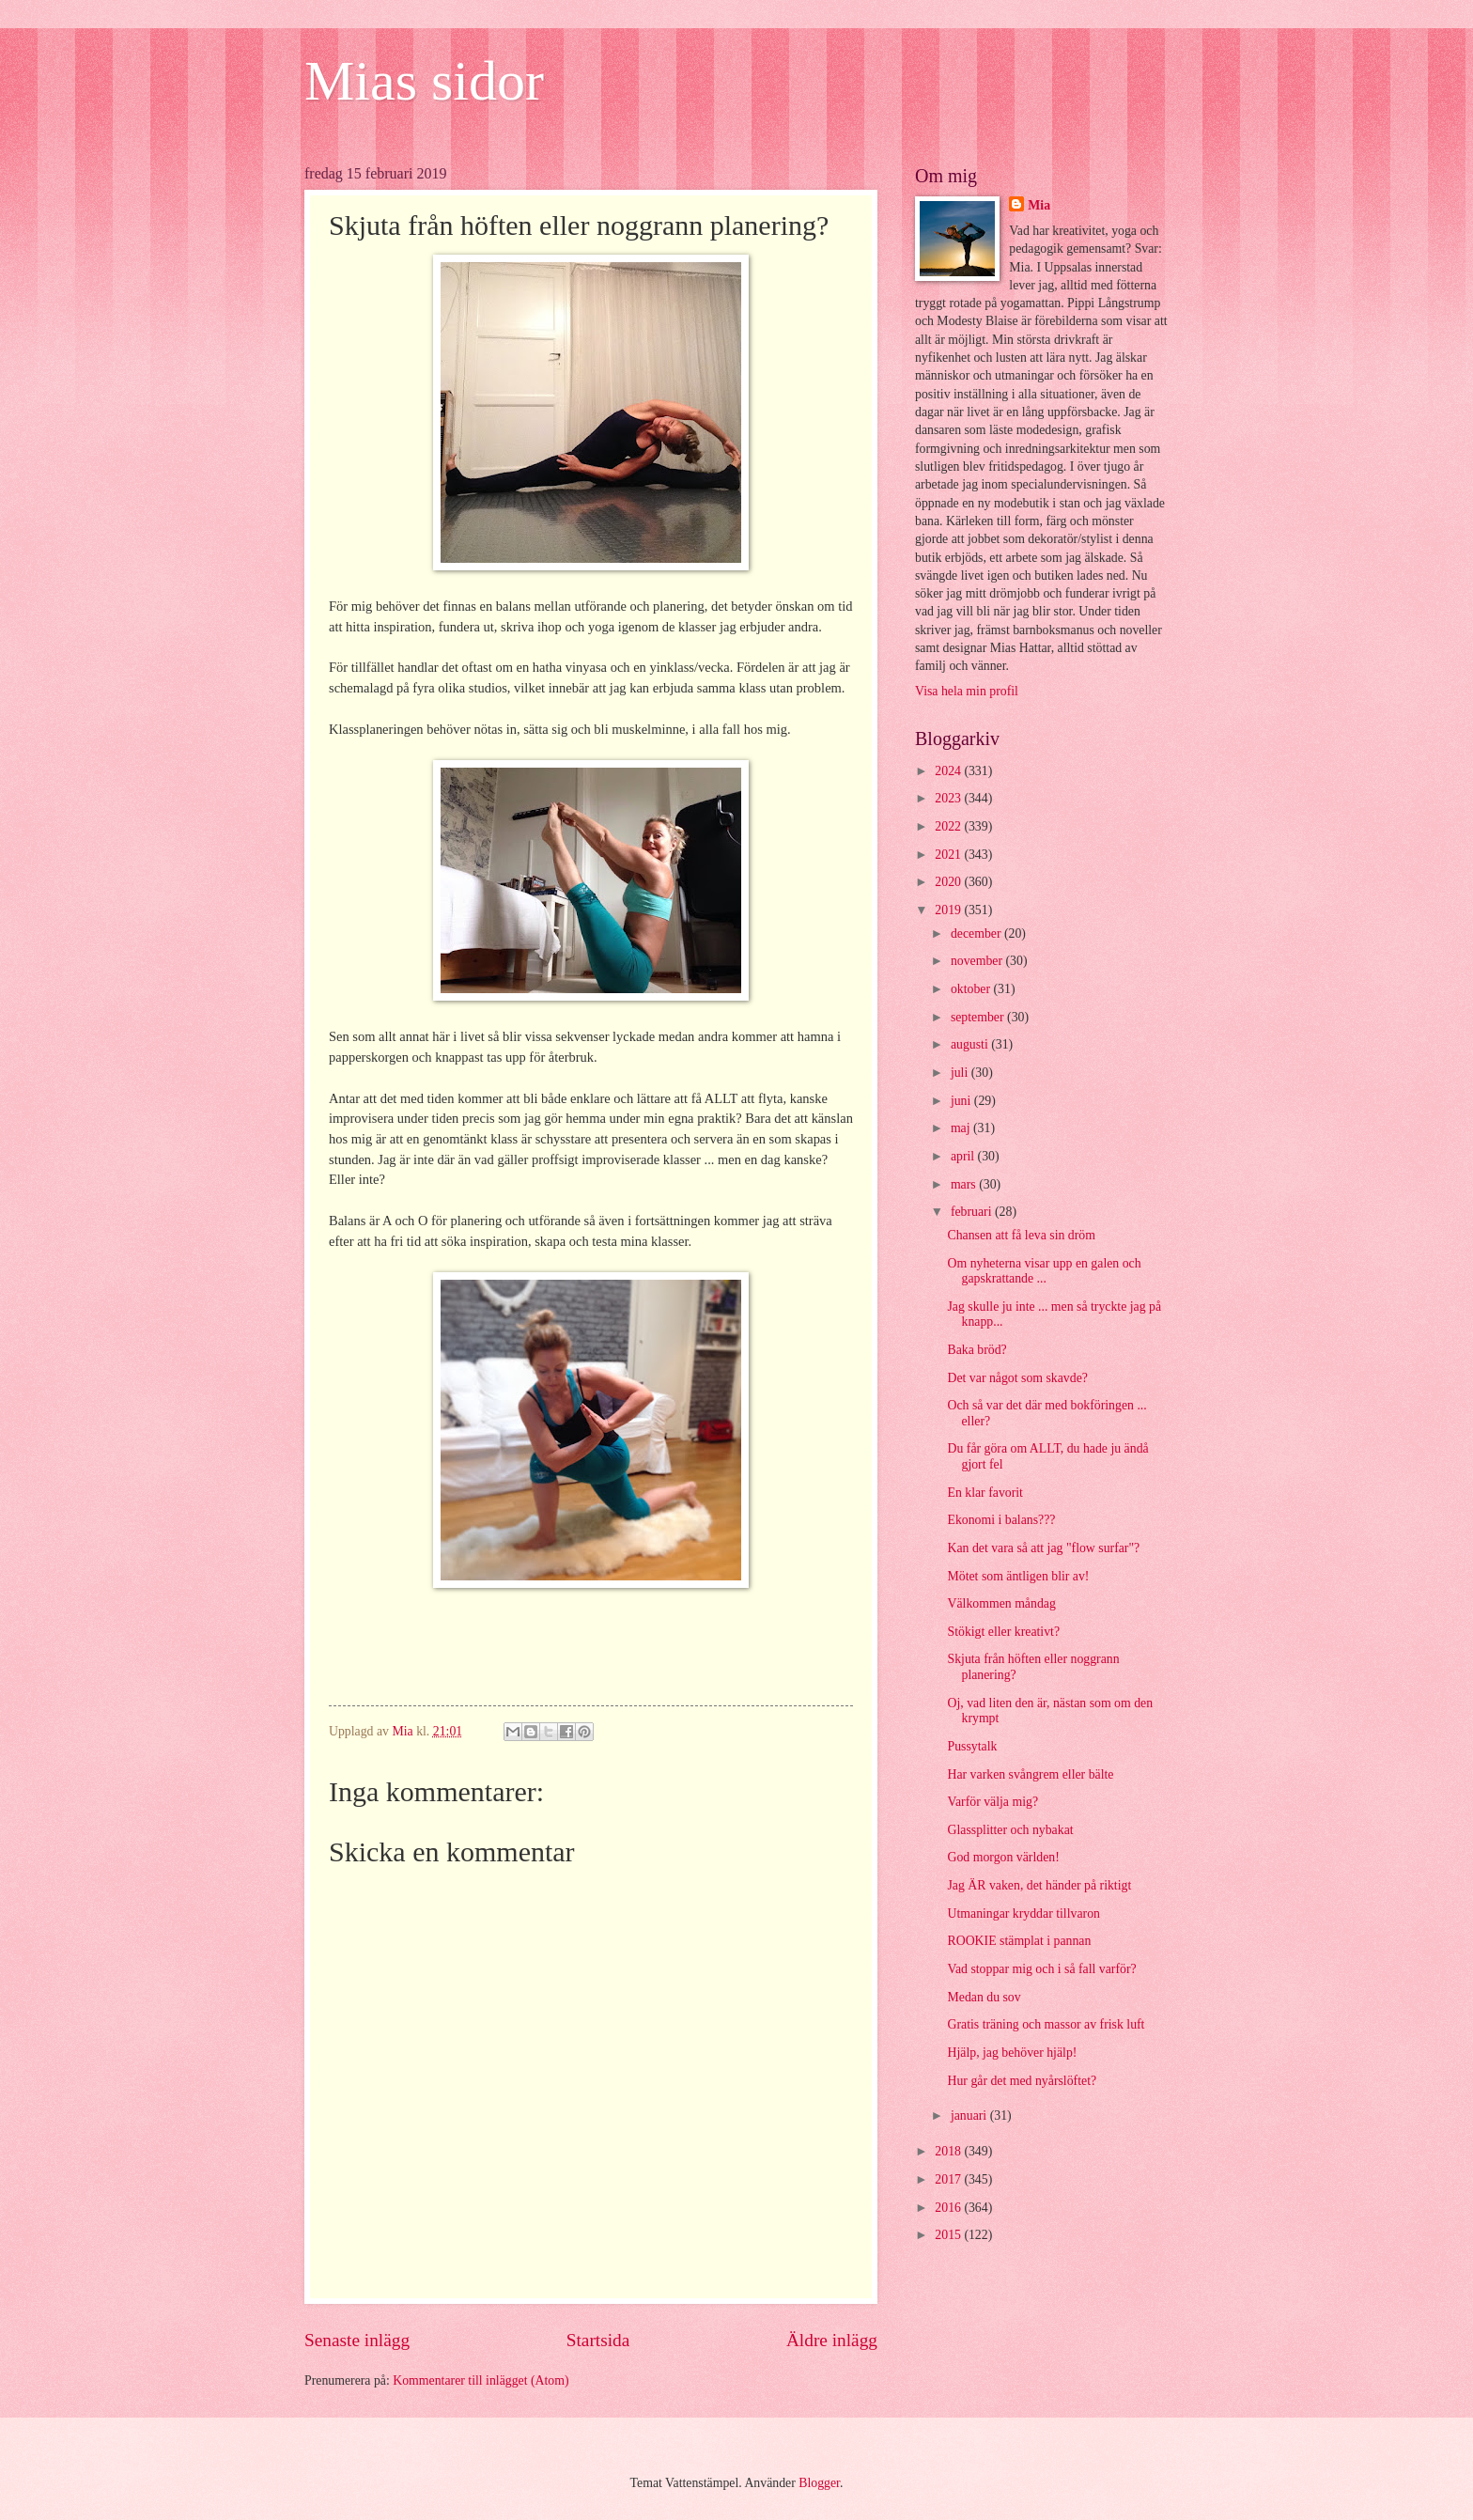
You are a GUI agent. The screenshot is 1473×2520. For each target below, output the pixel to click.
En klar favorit (984, 1493)
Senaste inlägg (357, 2340)
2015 (949, 2235)
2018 (949, 2151)
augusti (971, 1044)
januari (970, 2115)
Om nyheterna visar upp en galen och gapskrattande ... (1043, 1271)
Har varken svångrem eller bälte (1030, 1774)
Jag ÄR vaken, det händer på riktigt (1039, 1885)
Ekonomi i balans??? (1001, 1520)
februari (973, 1212)
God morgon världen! (1003, 1857)
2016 (949, 2208)
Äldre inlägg (831, 2340)
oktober (972, 989)
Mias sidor (424, 81)
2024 (949, 771)
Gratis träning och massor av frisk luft (1045, 2024)
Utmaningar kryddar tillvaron (1023, 1913)
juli (961, 1073)
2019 (949, 910)
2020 (949, 882)
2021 (949, 855)
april (964, 1156)
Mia (1039, 205)
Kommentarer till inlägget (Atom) (480, 2380)
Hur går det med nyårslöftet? (1021, 2081)
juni (962, 1101)
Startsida (598, 2340)
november (978, 961)
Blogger (819, 2483)
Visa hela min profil (966, 691)
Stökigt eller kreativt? (1003, 1632)
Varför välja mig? (992, 1802)
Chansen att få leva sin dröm (1020, 1235)
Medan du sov (983, 1997)
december (977, 933)
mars (965, 1184)
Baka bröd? (976, 1350)
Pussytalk (972, 1746)
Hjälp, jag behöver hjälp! (1012, 2053)
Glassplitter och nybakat (1010, 1830)
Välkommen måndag (1001, 1603)
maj (962, 1128)
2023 (949, 798)
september (979, 1017)
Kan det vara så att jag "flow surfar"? (1043, 1548)
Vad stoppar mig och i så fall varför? (1041, 1969)
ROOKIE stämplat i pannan (1019, 1941)
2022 (949, 826)
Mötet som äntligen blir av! (1018, 1576)
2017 (949, 2179)
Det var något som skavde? (1017, 1378)
